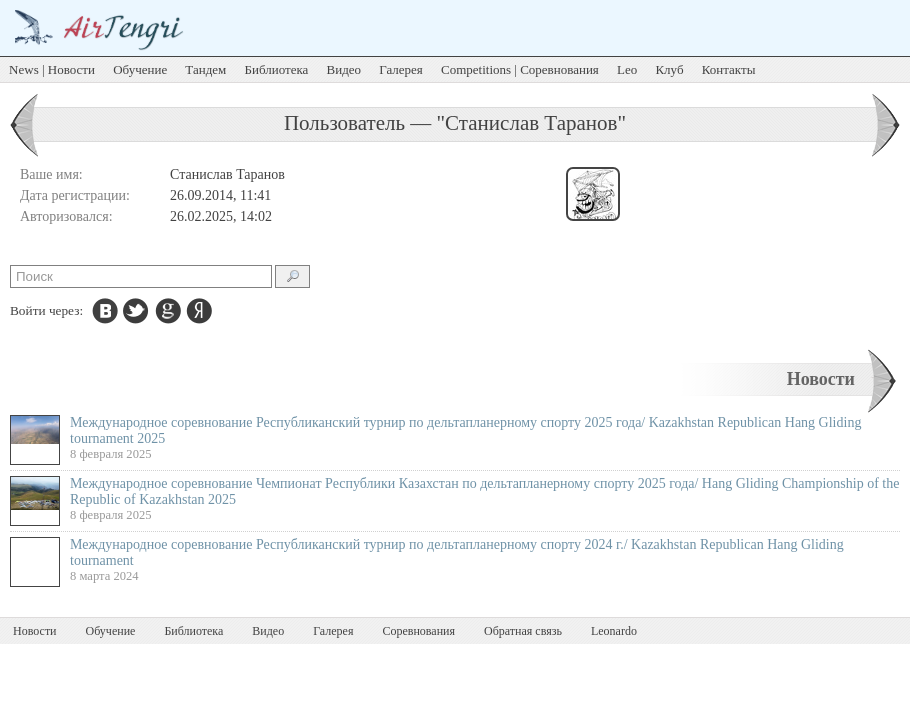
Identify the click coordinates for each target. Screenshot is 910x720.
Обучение (140, 69)
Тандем (205, 69)
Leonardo (614, 631)
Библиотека (277, 69)
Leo (627, 69)
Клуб (669, 69)
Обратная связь (523, 631)
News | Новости (52, 69)
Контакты (729, 69)
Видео (344, 69)
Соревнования (418, 631)
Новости (821, 379)
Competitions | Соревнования (520, 69)
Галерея (401, 69)
